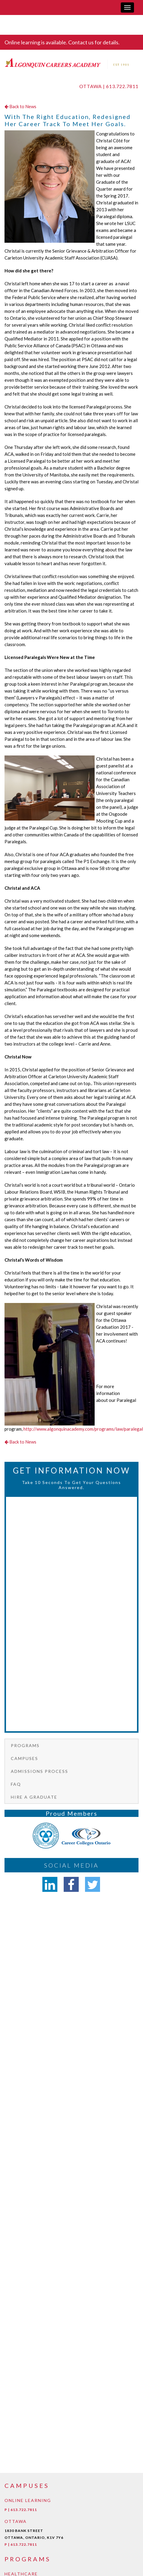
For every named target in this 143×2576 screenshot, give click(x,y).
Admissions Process (39, 1771)
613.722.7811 (122, 86)
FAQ (16, 1784)
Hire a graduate (34, 1797)
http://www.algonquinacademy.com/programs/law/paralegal (83, 1429)
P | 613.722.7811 (21, 2509)
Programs (25, 1745)
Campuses (24, 1758)
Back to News (20, 106)
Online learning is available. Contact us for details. (62, 42)
